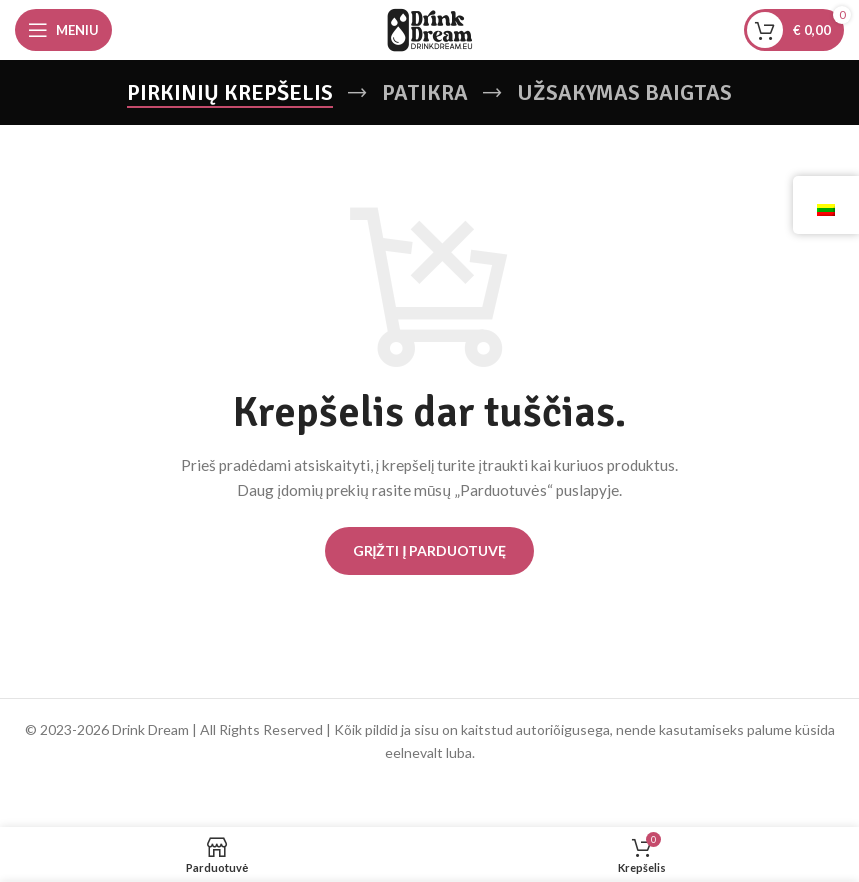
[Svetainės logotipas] (430, 28)
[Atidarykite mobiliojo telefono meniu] (63, 30)
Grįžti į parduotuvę (430, 550)
